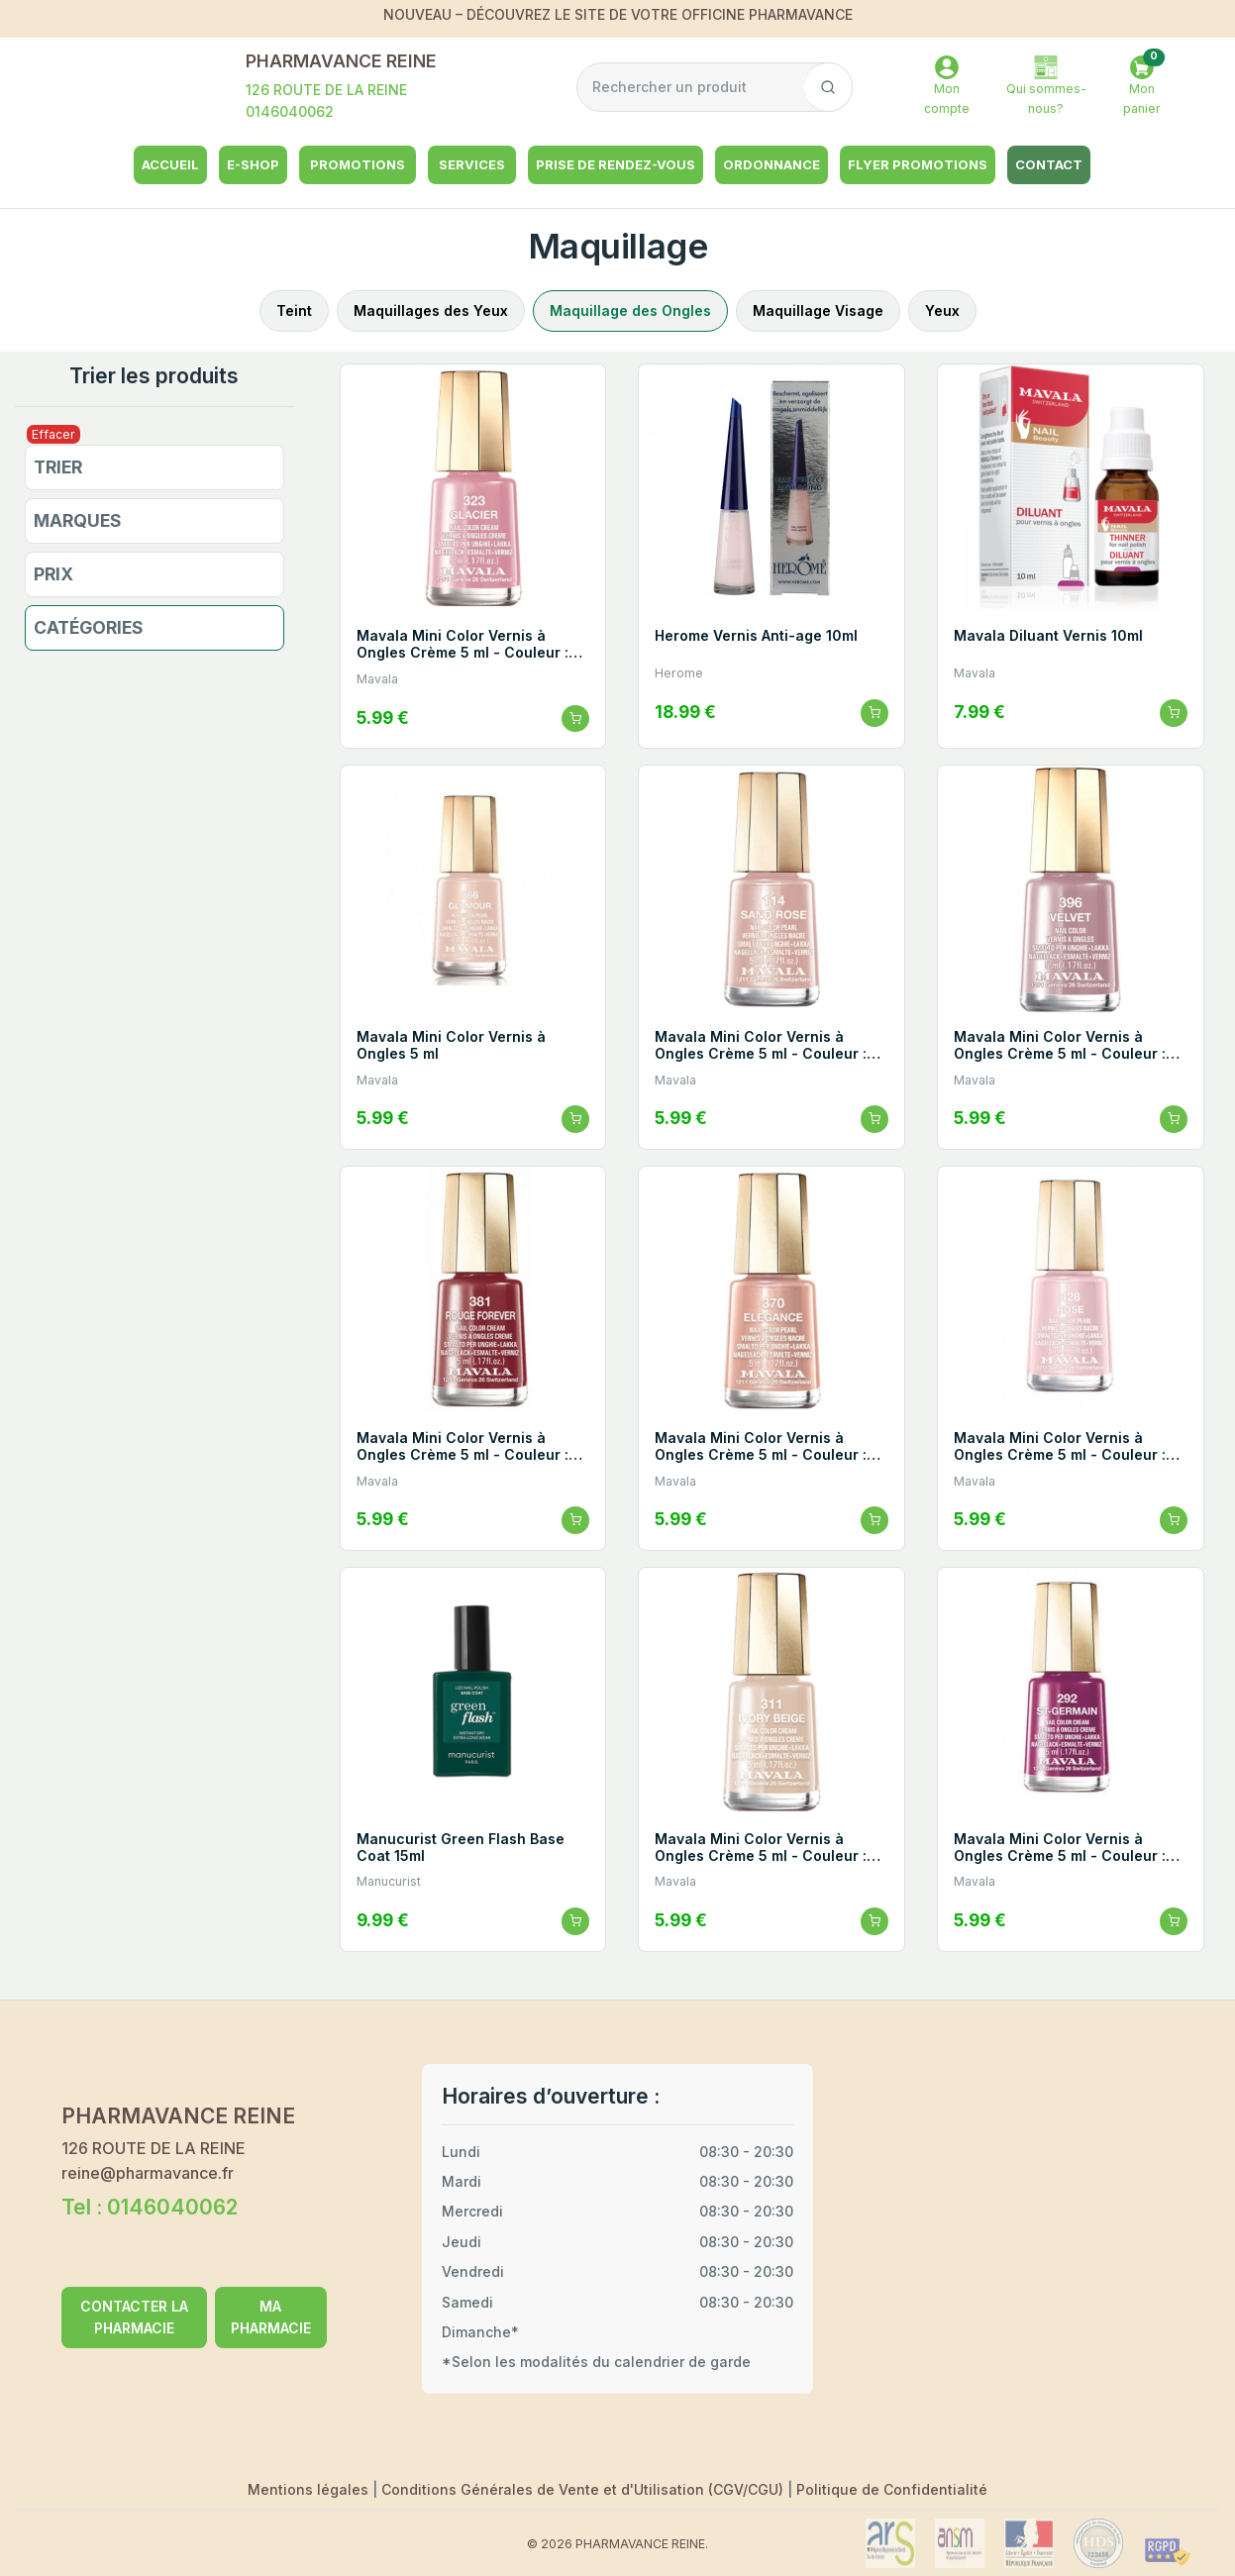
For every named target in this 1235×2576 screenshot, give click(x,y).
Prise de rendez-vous (615, 164)
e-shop (253, 164)
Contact (1048, 164)
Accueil (170, 164)
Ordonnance (771, 164)
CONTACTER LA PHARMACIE (134, 2317)
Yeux (942, 310)
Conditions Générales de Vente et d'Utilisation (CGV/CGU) (584, 2489)
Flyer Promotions (917, 164)
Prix (53, 574)
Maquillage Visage (818, 310)
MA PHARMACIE (271, 2317)
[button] (1142, 87)
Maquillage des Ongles (630, 310)
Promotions (357, 164)
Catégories (89, 627)
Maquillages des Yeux (431, 310)
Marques (78, 520)
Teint (294, 310)
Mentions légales (310, 2489)
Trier (58, 467)
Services (472, 164)
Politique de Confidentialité (891, 2489)
